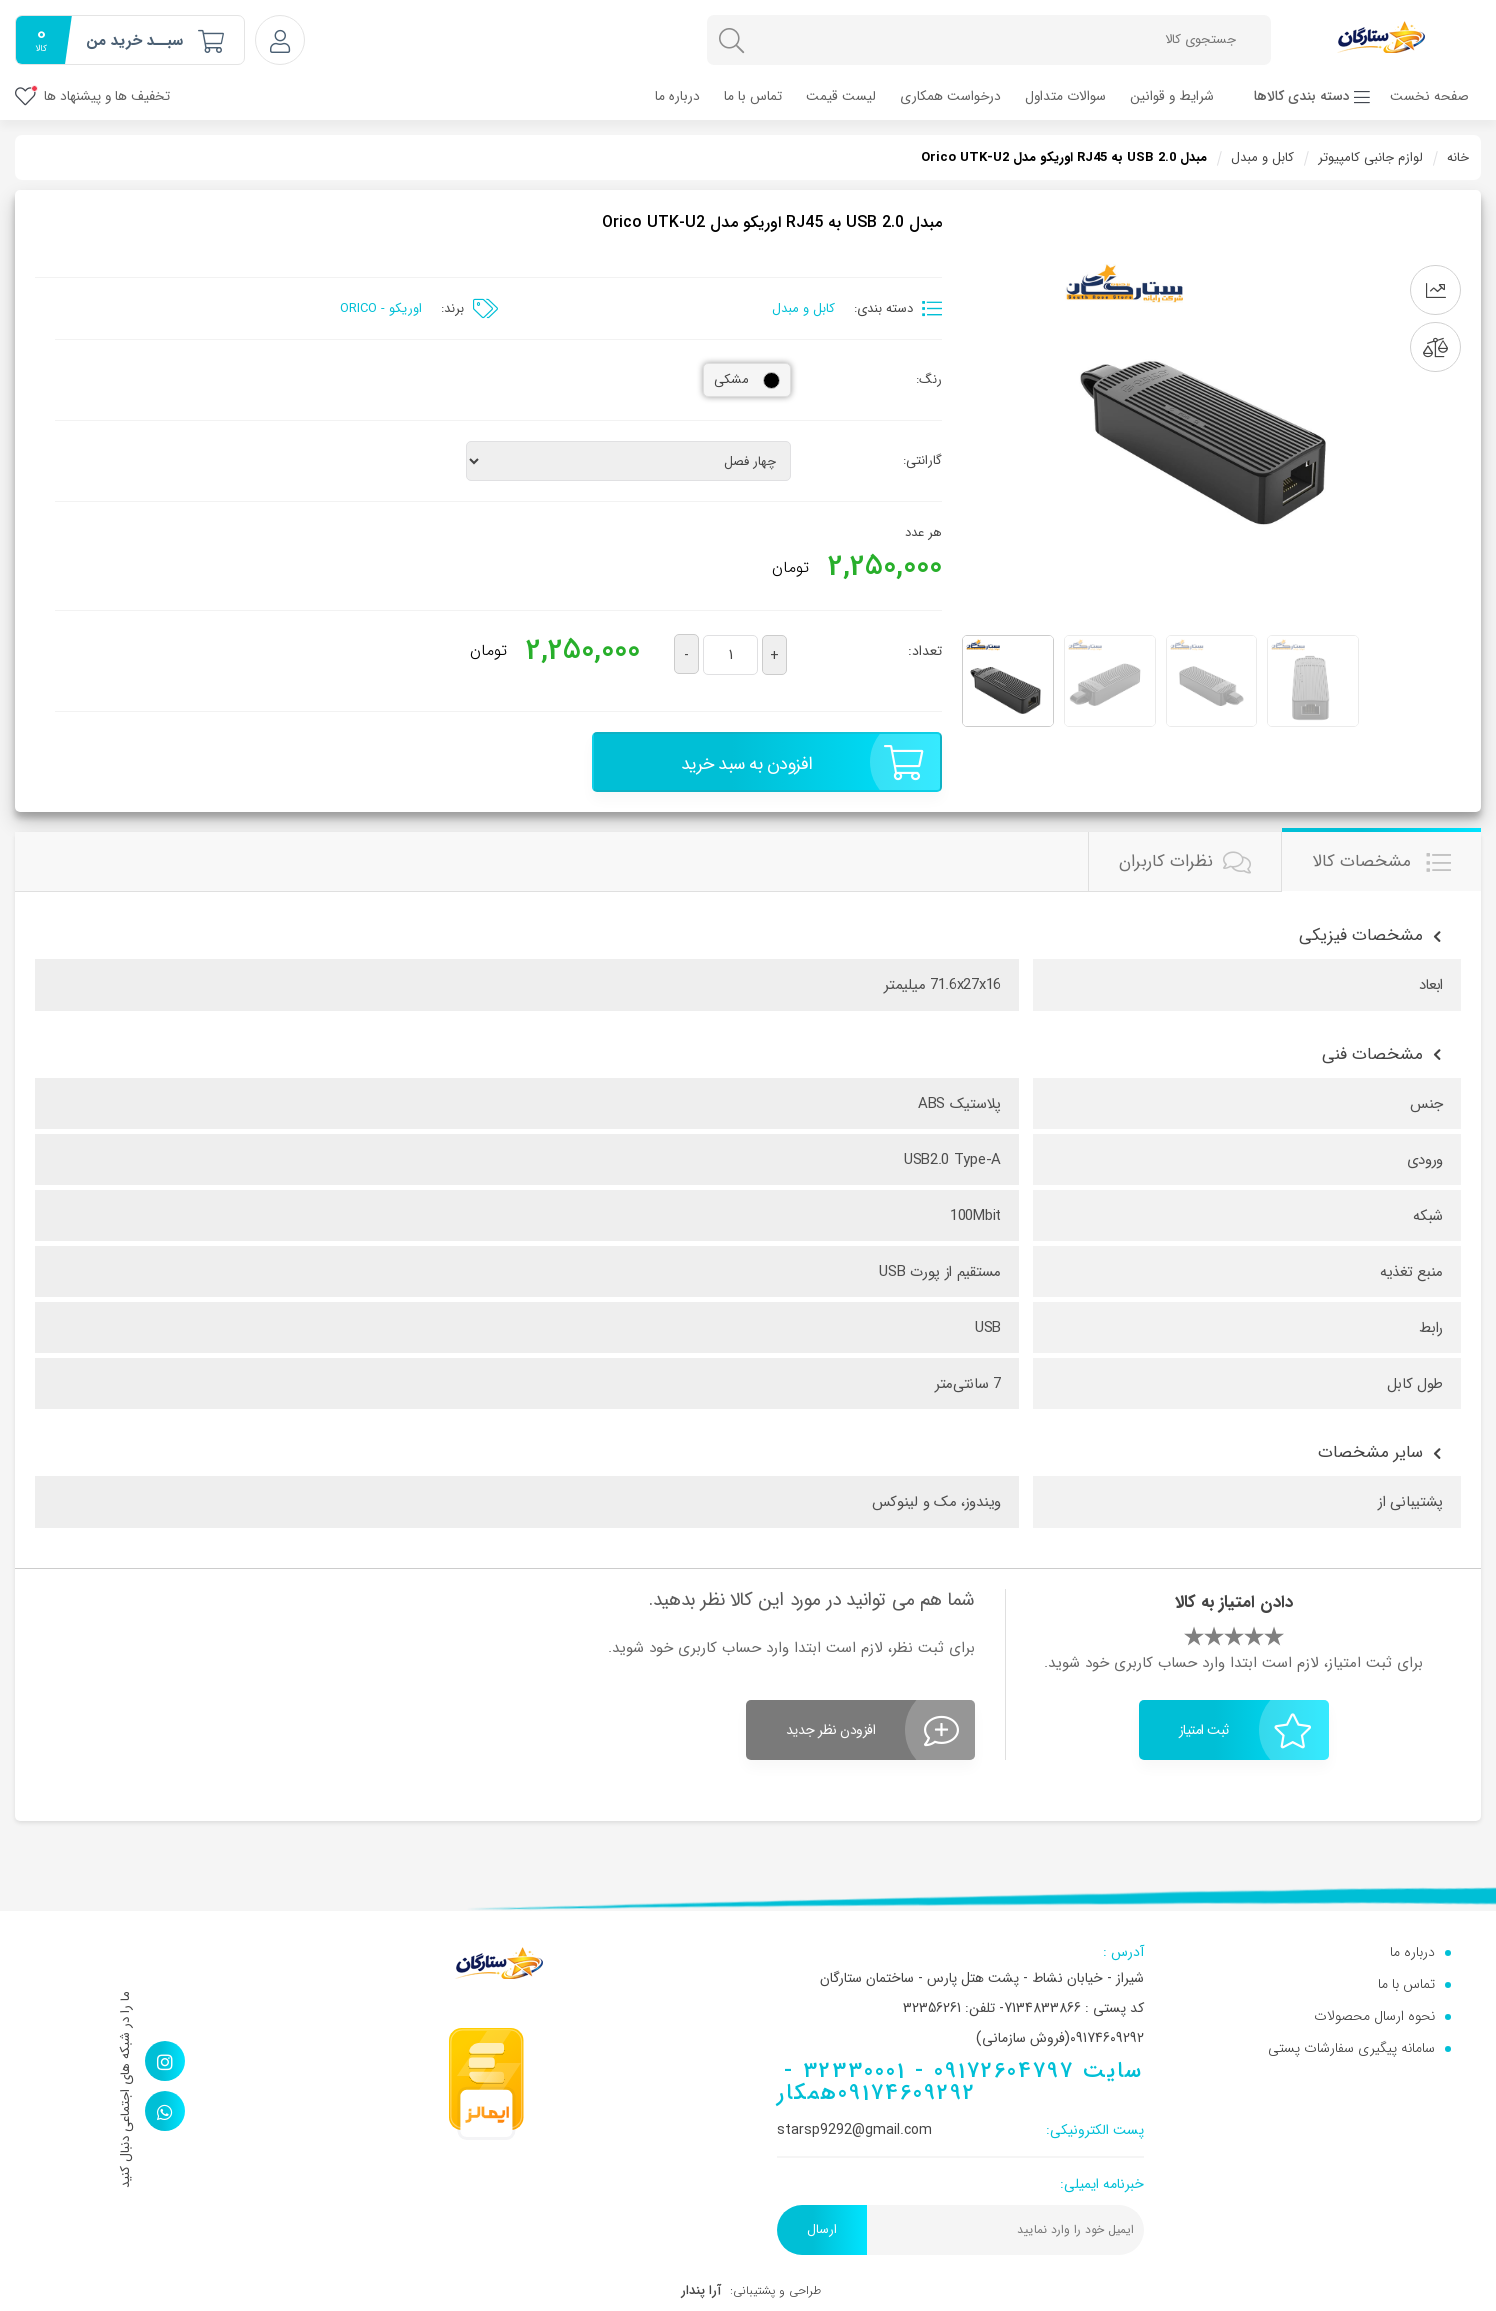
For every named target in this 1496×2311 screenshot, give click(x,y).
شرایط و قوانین (1172, 96)
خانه (1458, 157)
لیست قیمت (841, 96)
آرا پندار (701, 2290)
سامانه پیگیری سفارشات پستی (1351, 2048)
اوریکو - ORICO (381, 308)
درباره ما (677, 96)
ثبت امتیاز (1245, 1729)
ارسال (822, 2229)
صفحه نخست (1429, 96)
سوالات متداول (1065, 96)
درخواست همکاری (950, 96)
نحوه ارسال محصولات (1374, 2016)
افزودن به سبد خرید (802, 762)
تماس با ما (753, 96)
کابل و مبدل (1262, 157)
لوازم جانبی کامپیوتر (1370, 157)
